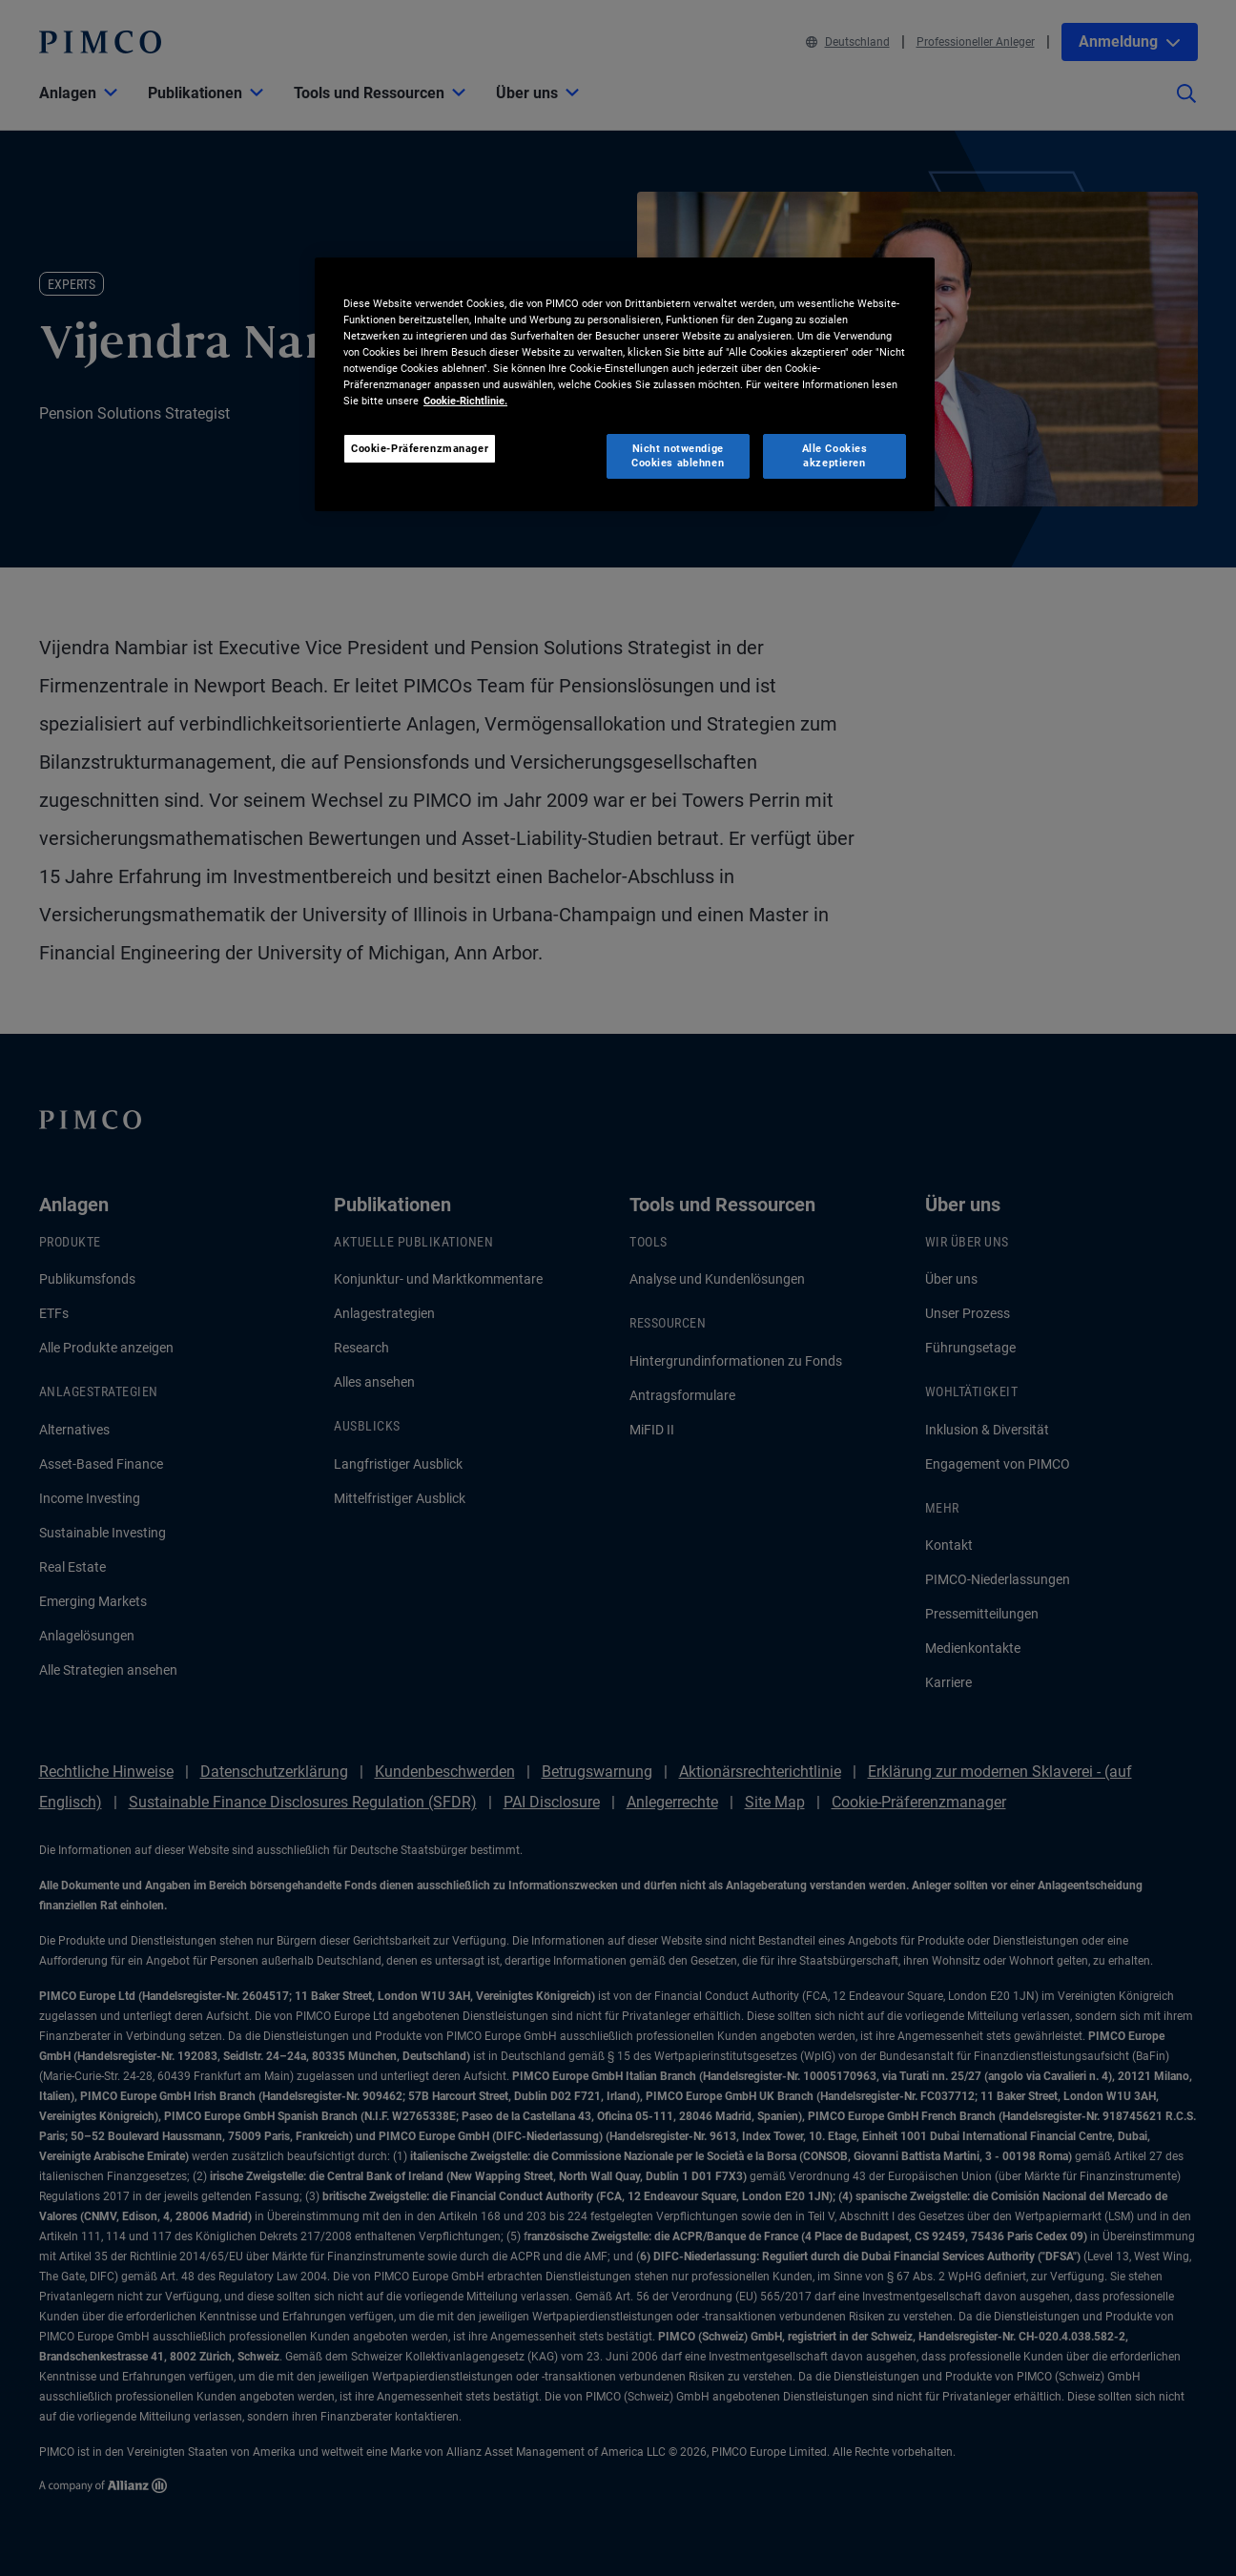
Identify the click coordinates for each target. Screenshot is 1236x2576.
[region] (625, 384)
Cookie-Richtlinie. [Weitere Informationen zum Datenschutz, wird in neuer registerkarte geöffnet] (465, 400)
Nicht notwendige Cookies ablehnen (677, 456)
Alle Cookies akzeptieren (835, 456)
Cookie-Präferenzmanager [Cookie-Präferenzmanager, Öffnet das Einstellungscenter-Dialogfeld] (419, 448)
